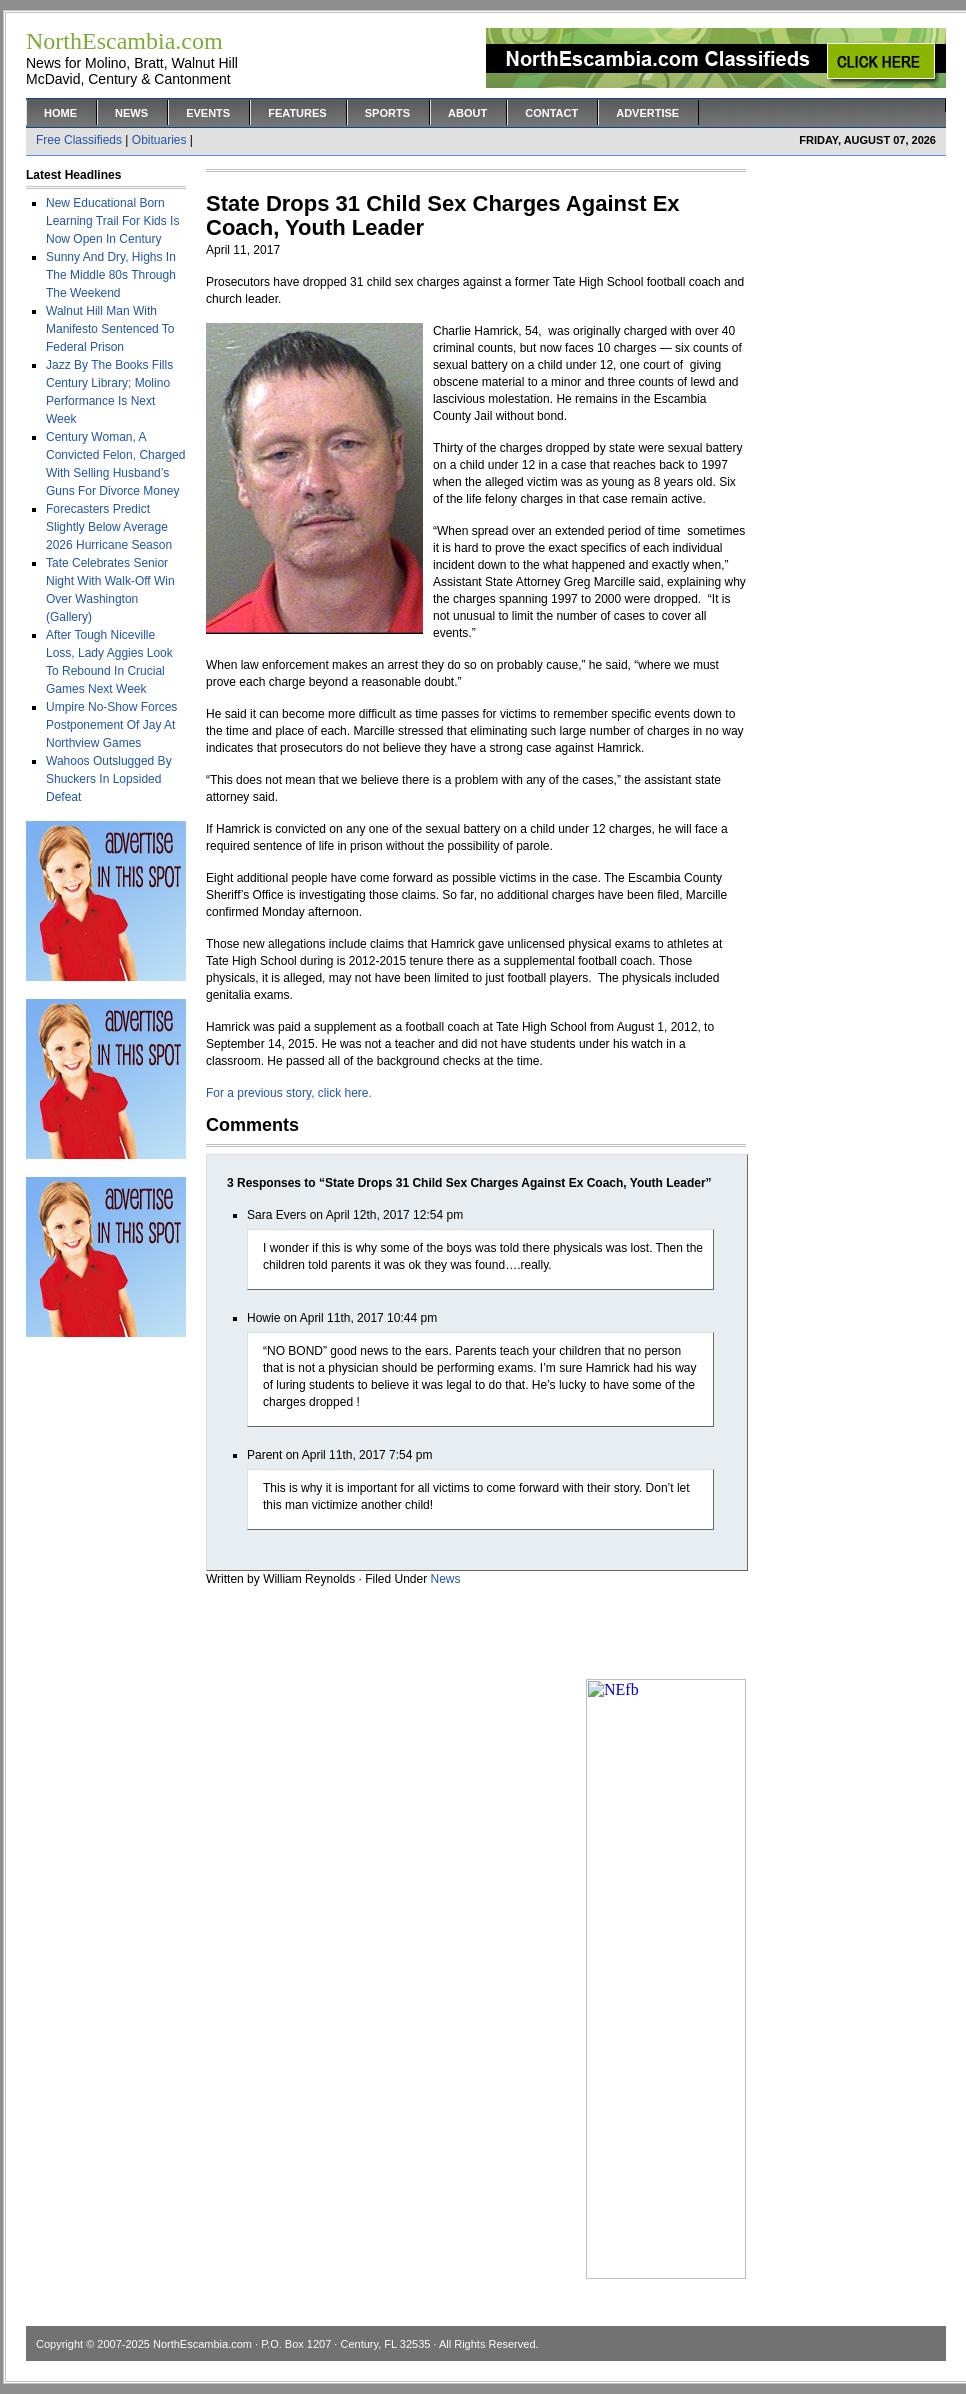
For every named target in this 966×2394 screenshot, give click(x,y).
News (131, 113)
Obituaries (159, 140)
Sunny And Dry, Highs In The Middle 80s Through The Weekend (111, 275)
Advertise (647, 113)
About (467, 113)
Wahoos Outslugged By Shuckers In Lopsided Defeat (109, 779)
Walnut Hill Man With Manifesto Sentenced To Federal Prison (110, 329)
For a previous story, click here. (289, 1093)
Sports (387, 113)
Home (60, 113)
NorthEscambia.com (202, 2344)
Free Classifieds (79, 140)
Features (297, 113)
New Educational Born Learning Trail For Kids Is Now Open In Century (112, 221)
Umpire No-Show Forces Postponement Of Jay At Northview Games (111, 725)
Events (208, 113)
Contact (551, 113)
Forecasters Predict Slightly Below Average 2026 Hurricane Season (109, 527)
